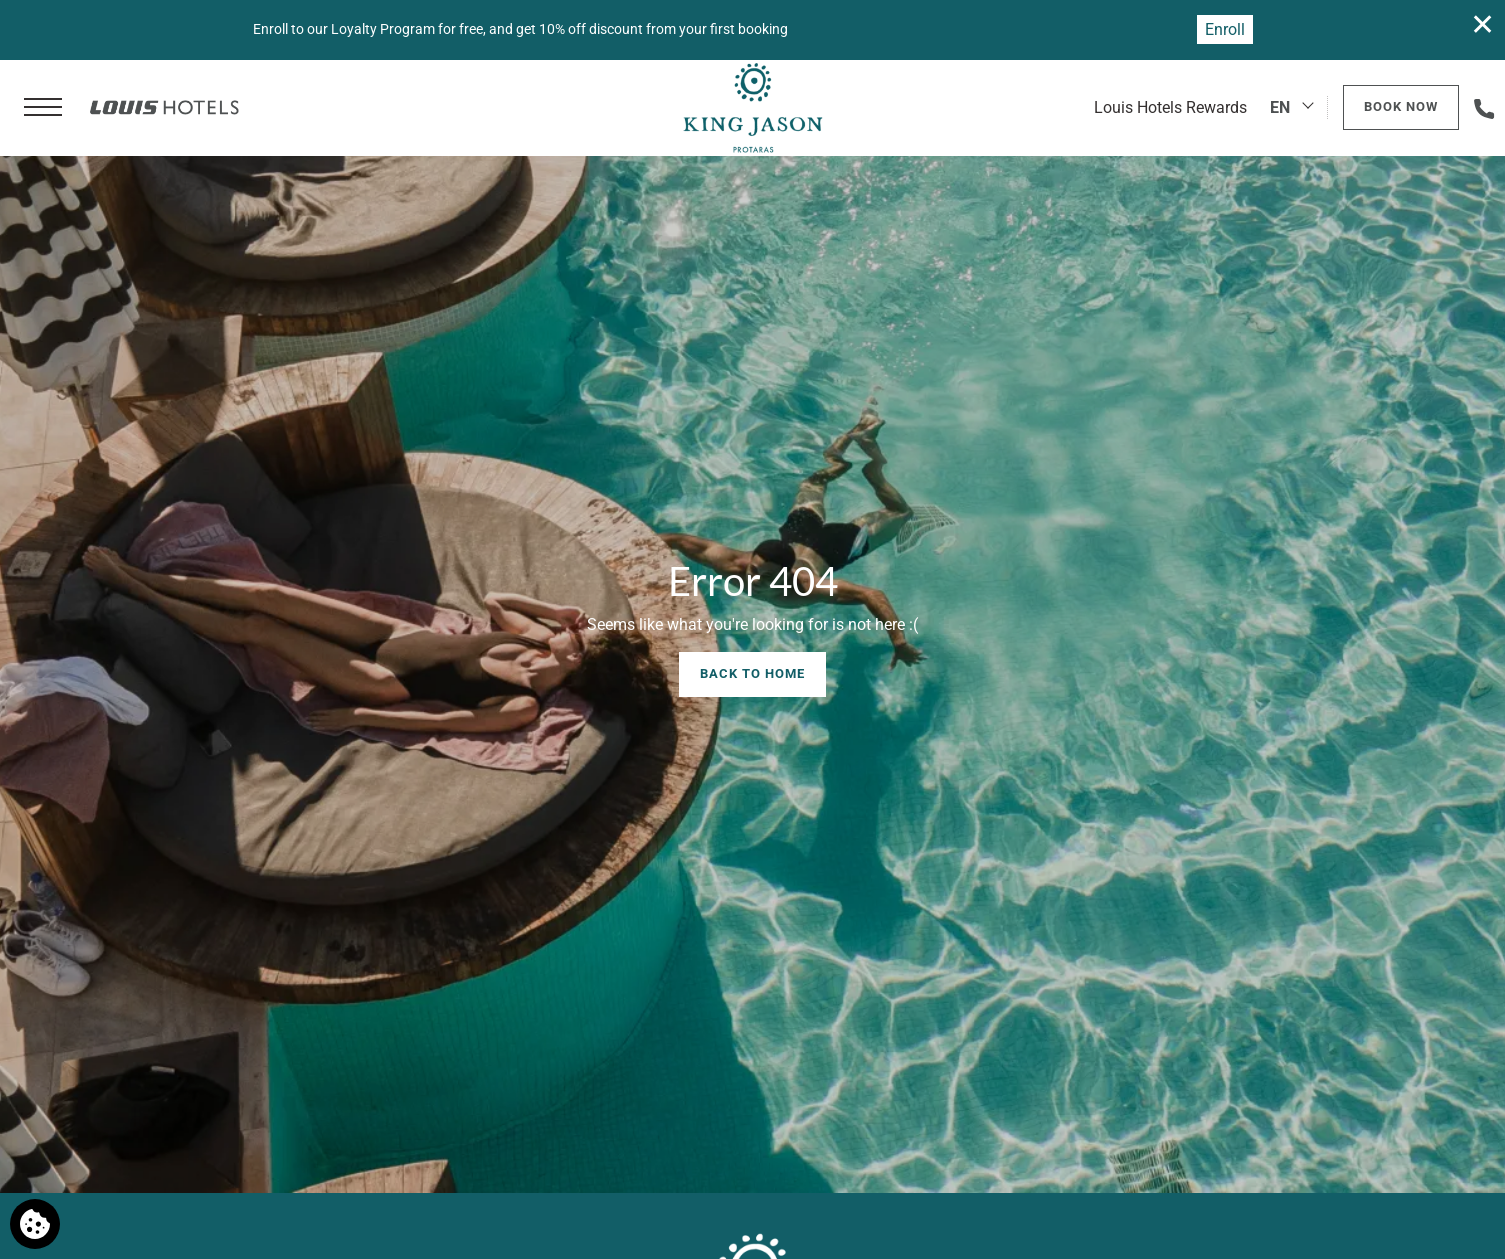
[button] (43, 108)
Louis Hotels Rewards (1170, 107)
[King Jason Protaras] (752, 108)
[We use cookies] (35, 1224)
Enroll (1225, 29)
